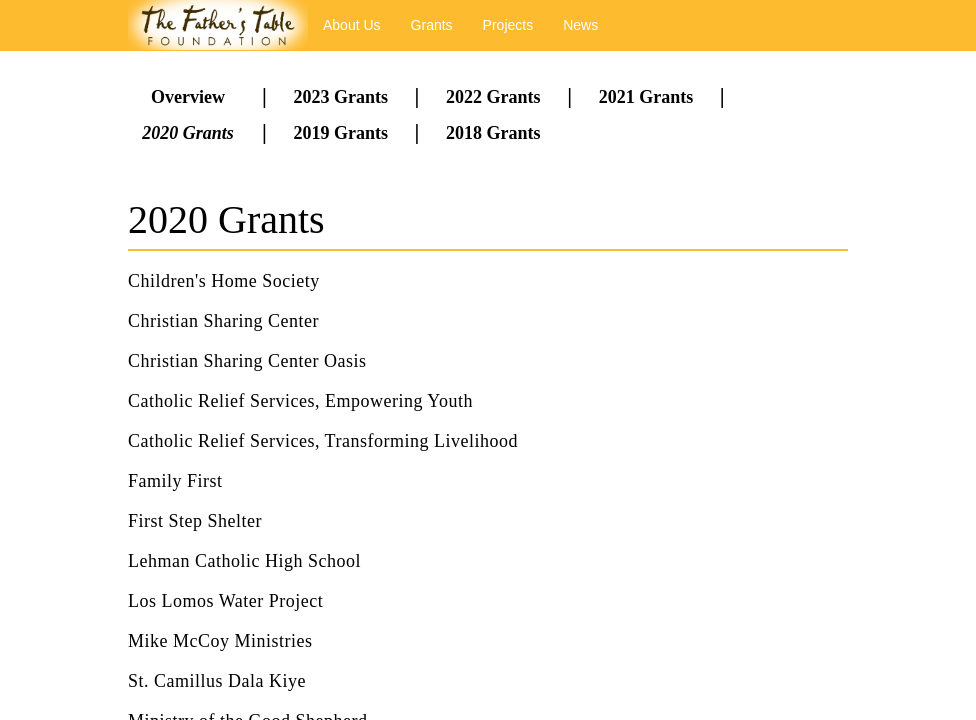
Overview (188, 97)
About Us (352, 25)
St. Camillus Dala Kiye (217, 681)
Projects (508, 25)
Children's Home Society (224, 281)
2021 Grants (646, 97)
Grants (432, 25)
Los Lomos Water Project (225, 601)
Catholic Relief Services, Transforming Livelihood (323, 441)
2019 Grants (340, 133)
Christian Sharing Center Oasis (247, 361)
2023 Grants (340, 97)
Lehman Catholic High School (244, 561)
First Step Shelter (195, 521)
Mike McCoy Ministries (220, 641)
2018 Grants (493, 133)
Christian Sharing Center (223, 321)
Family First (175, 481)
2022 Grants (493, 97)
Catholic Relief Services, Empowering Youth (300, 401)
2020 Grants (188, 133)
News (580, 25)
